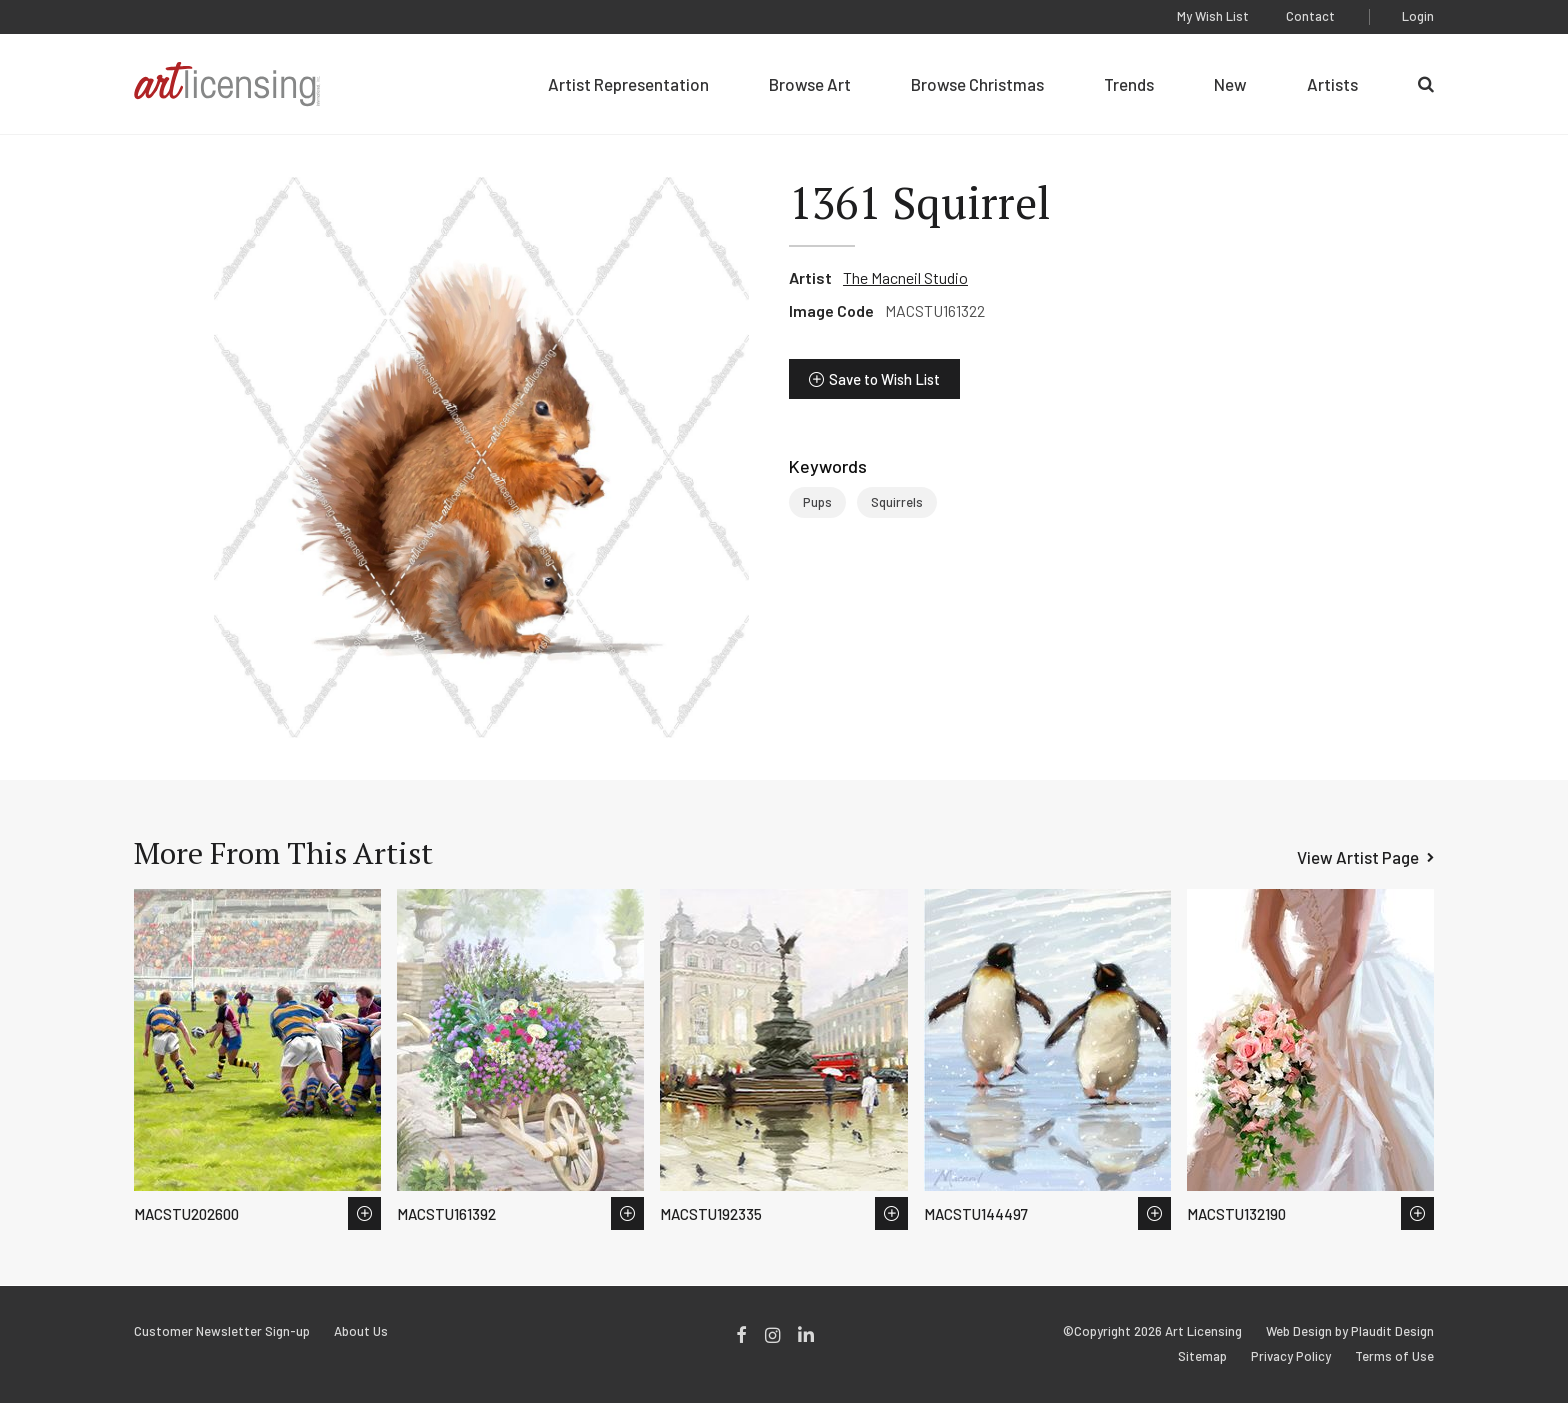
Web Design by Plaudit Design (1350, 1331)
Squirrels (897, 502)
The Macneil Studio (905, 277)
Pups (817, 502)
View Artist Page (1358, 857)
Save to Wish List (884, 379)
